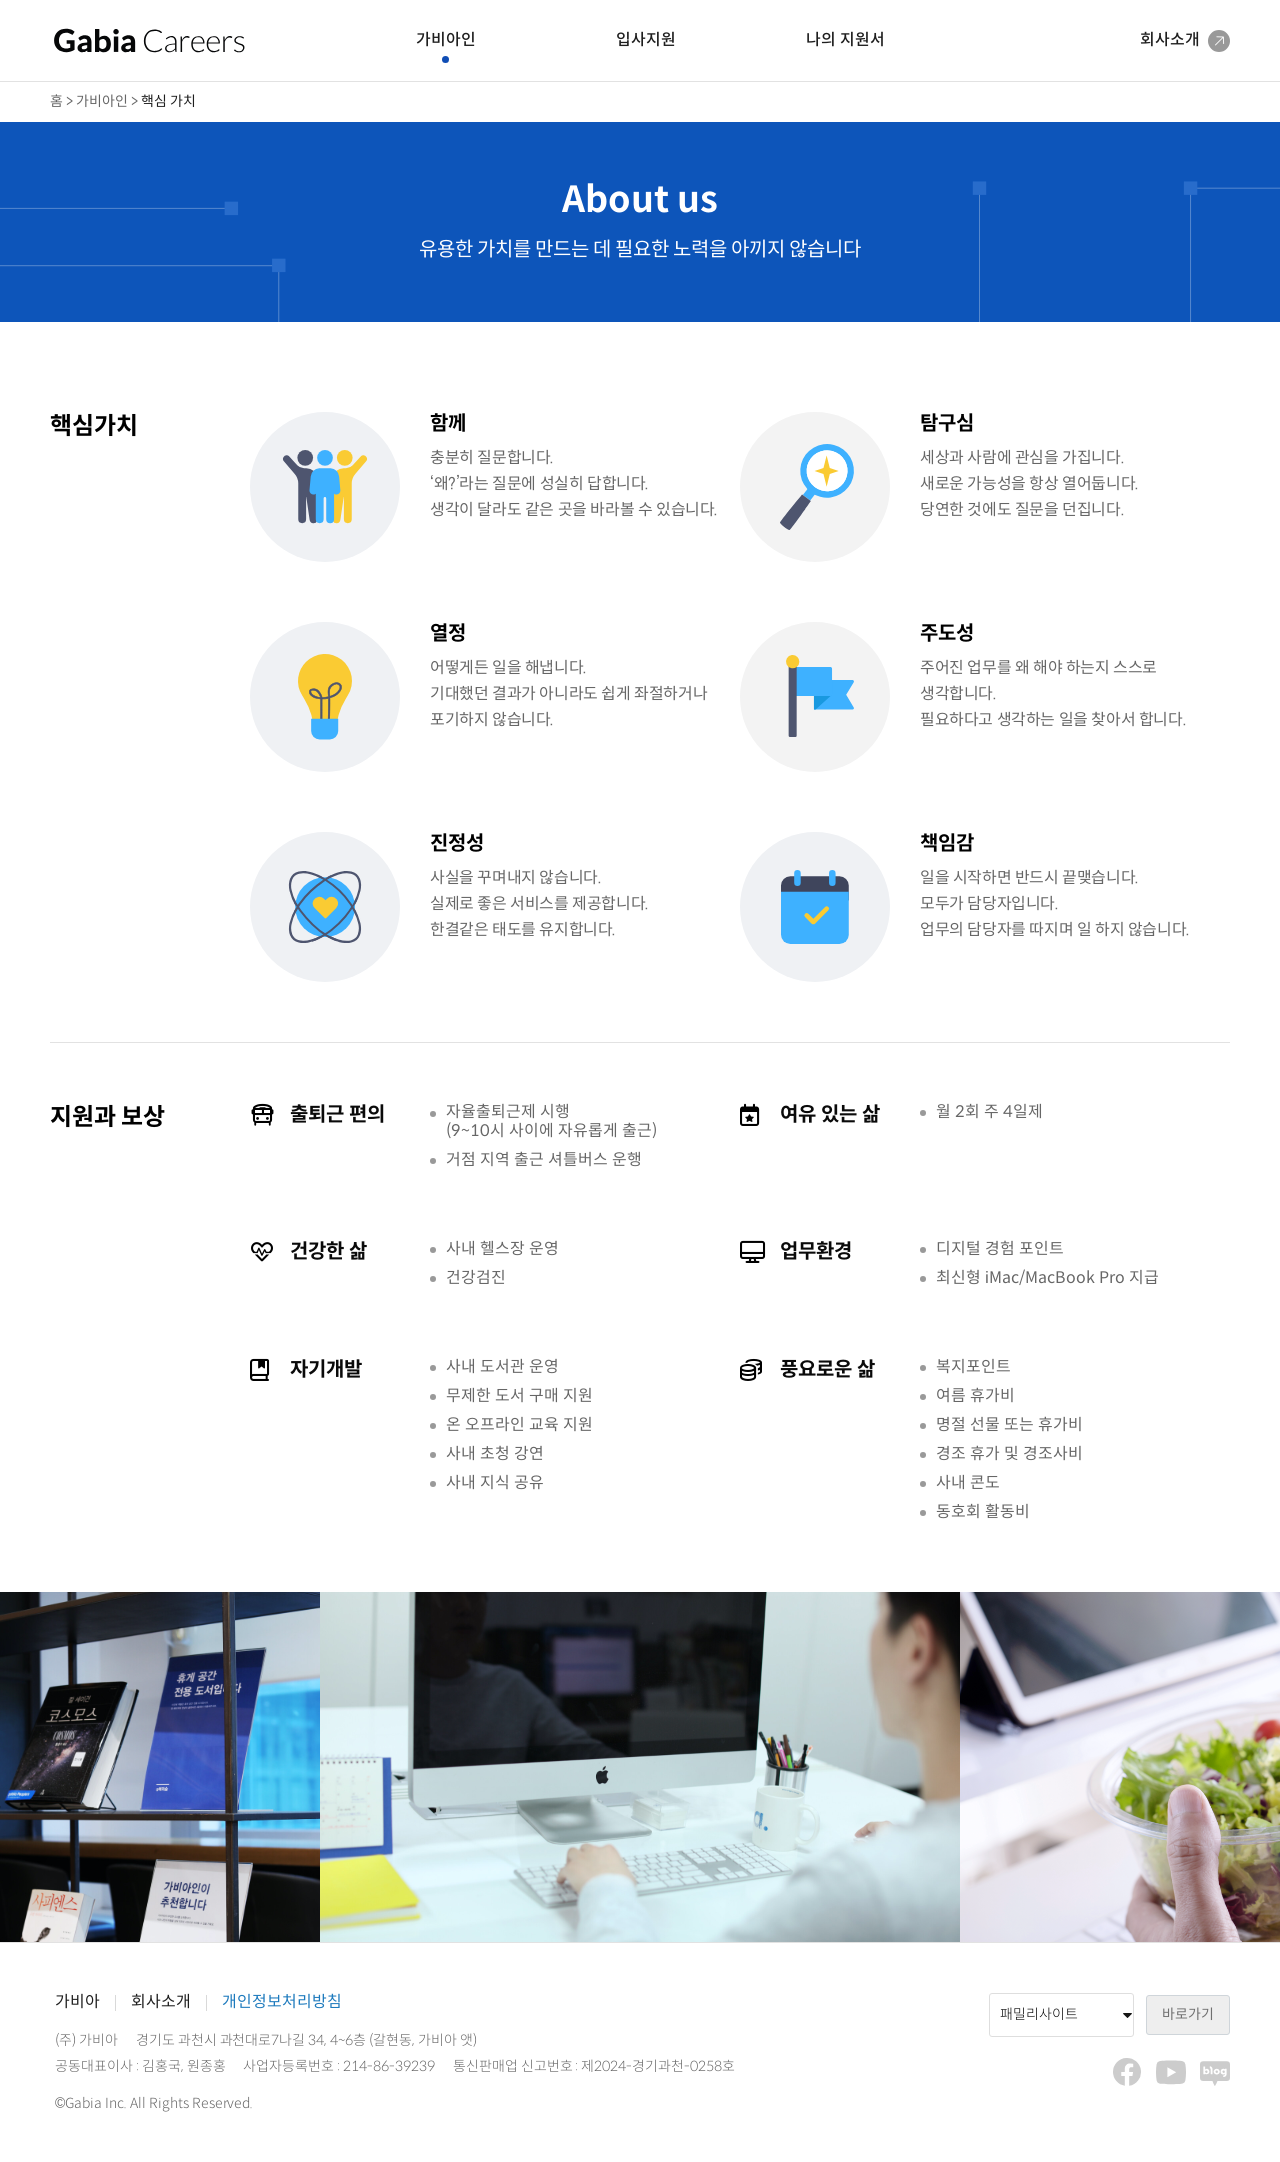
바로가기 (1188, 2014)
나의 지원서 (845, 40)
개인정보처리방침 (282, 2002)
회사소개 (161, 2002)
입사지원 (646, 40)
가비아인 (446, 40)
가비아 (77, 2002)
